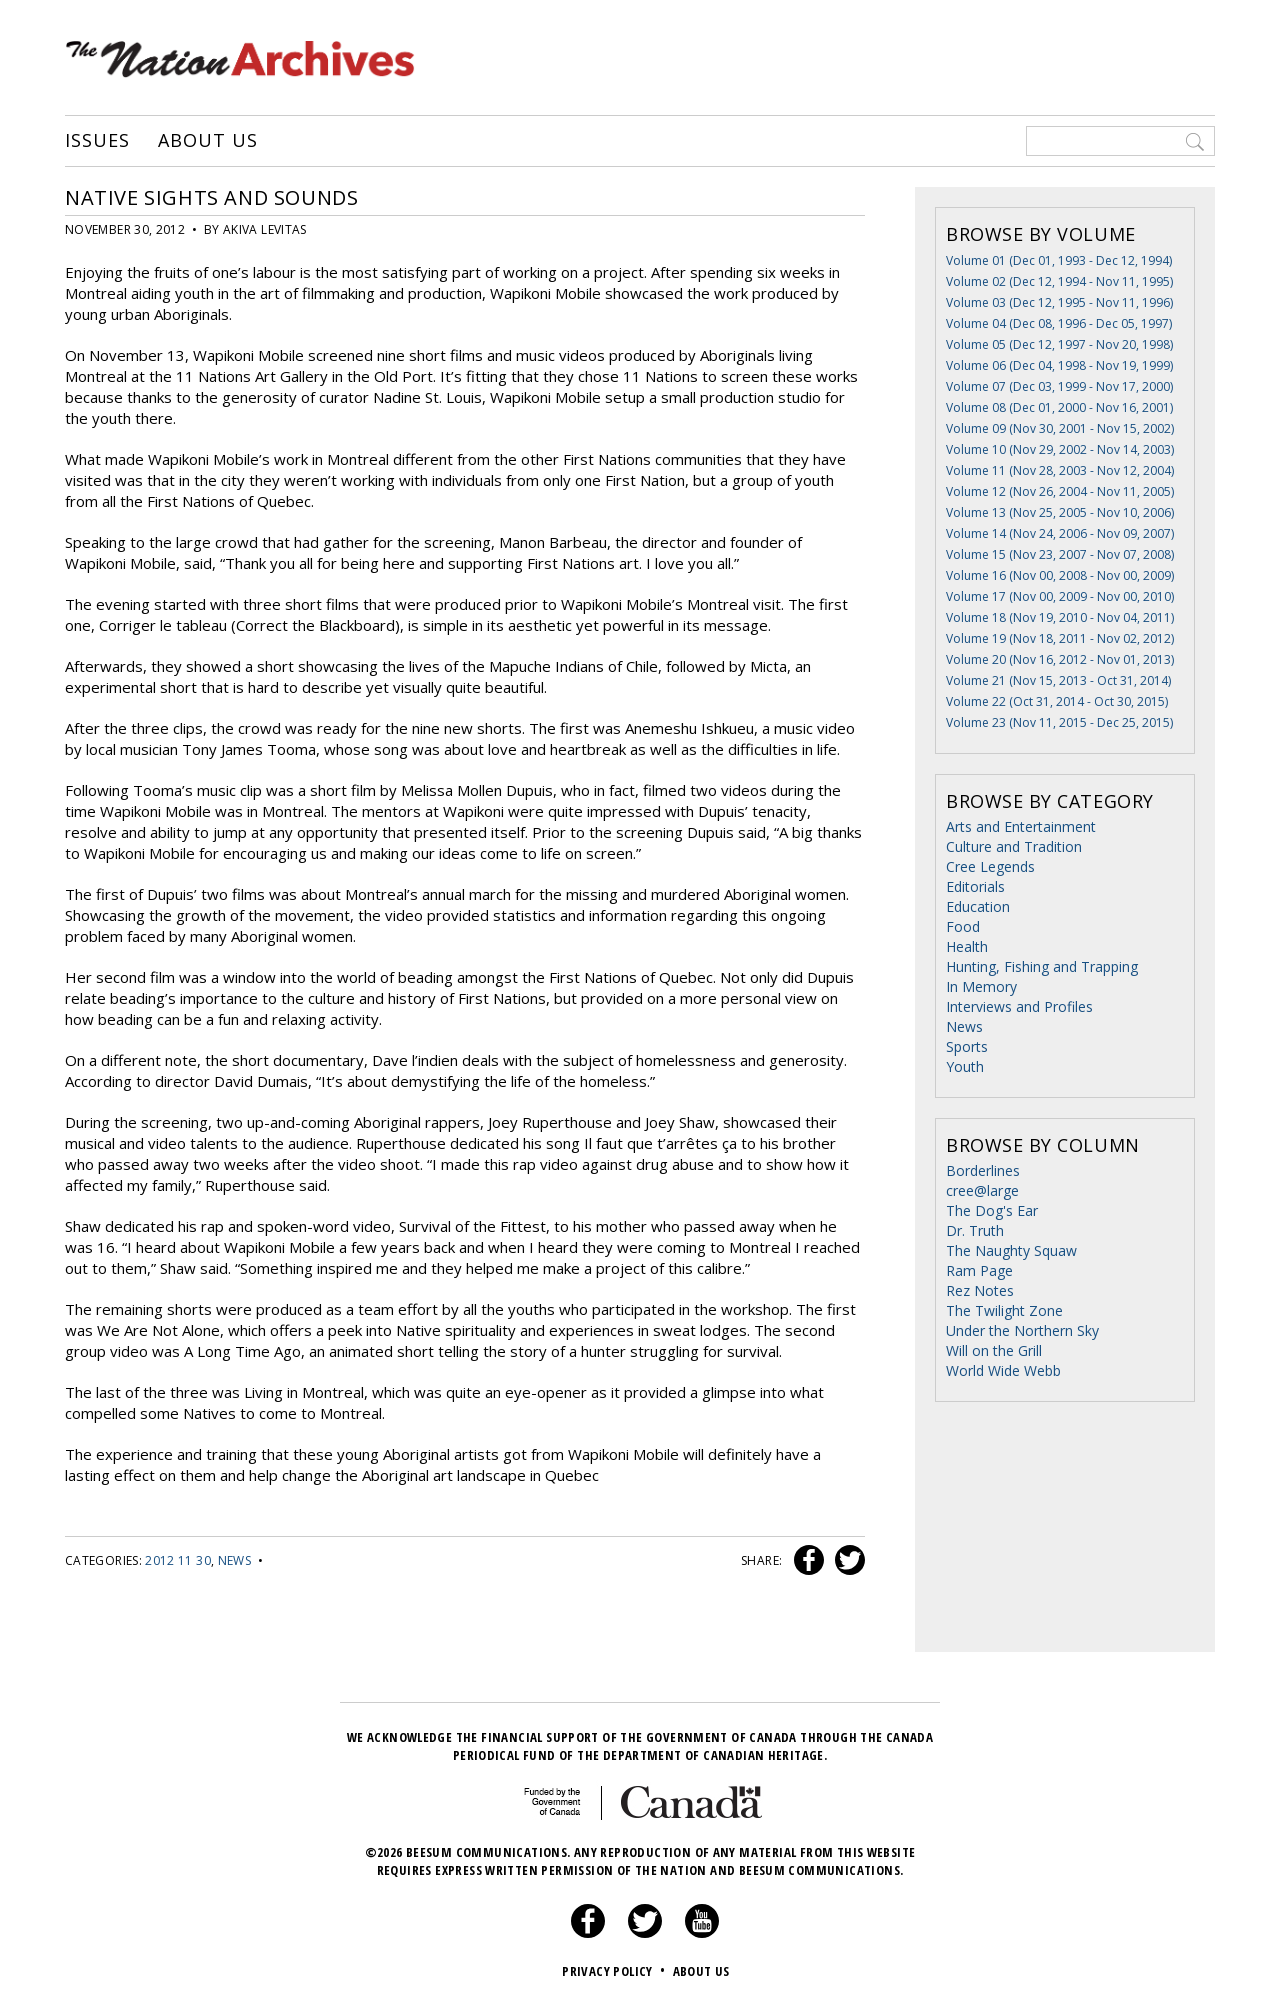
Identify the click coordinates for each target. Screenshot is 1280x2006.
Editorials (975, 886)
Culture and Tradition (1014, 846)
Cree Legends (990, 866)
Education (978, 906)
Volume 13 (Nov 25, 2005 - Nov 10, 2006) (1060, 512)
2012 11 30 (178, 1560)
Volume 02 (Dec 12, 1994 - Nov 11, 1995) (1059, 281)
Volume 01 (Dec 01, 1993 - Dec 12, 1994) (1059, 260)
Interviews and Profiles (1019, 1006)
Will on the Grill (994, 1350)
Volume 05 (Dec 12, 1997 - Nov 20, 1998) (1059, 344)
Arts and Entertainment (1021, 826)
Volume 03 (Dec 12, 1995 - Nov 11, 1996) (1059, 302)
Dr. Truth (975, 1230)
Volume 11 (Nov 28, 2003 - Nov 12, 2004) (1060, 470)
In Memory (981, 986)
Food (963, 926)
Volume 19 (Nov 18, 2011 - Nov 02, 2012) (1060, 638)
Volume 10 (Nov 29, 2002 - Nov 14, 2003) (1060, 449)
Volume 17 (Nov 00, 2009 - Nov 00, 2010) (1060, 596)
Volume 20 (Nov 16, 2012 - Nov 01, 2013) (1060, 659)
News (234, 1560)
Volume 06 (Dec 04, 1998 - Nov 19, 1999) (1059, 365)
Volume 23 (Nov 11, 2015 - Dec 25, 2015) (1059, 722)
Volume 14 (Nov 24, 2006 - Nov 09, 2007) (1060, 533)
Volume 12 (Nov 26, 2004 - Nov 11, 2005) (1060, 491)
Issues (97, 141)
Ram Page (979, 1270)
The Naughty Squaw (1011, 1250)
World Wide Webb (1003, 1370)
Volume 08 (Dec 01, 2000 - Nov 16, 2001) (1059, 407)
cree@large (982, 1190)
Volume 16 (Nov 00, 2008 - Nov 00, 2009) (1060, 575)
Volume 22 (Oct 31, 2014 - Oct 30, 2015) (1057, 701)
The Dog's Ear (992, 1210)
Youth (965, 1066)
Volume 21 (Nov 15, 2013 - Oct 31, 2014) (1058, 680)
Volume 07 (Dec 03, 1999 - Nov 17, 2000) (1059, 386)
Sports (967, 1046)
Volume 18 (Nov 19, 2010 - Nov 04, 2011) (1060, 617)
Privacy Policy (615, 1971)
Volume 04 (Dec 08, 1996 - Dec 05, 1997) (1059, 323)
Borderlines (983, 1170)
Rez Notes (980, 1290)
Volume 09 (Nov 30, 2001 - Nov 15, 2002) (1060, 428)
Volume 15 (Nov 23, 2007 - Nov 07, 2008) (1060, 554)
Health (967, 946)
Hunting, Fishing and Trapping (1042, 966)
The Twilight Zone (1004, 1310)
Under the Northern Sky (1022, 1330)
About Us (207, 141)
